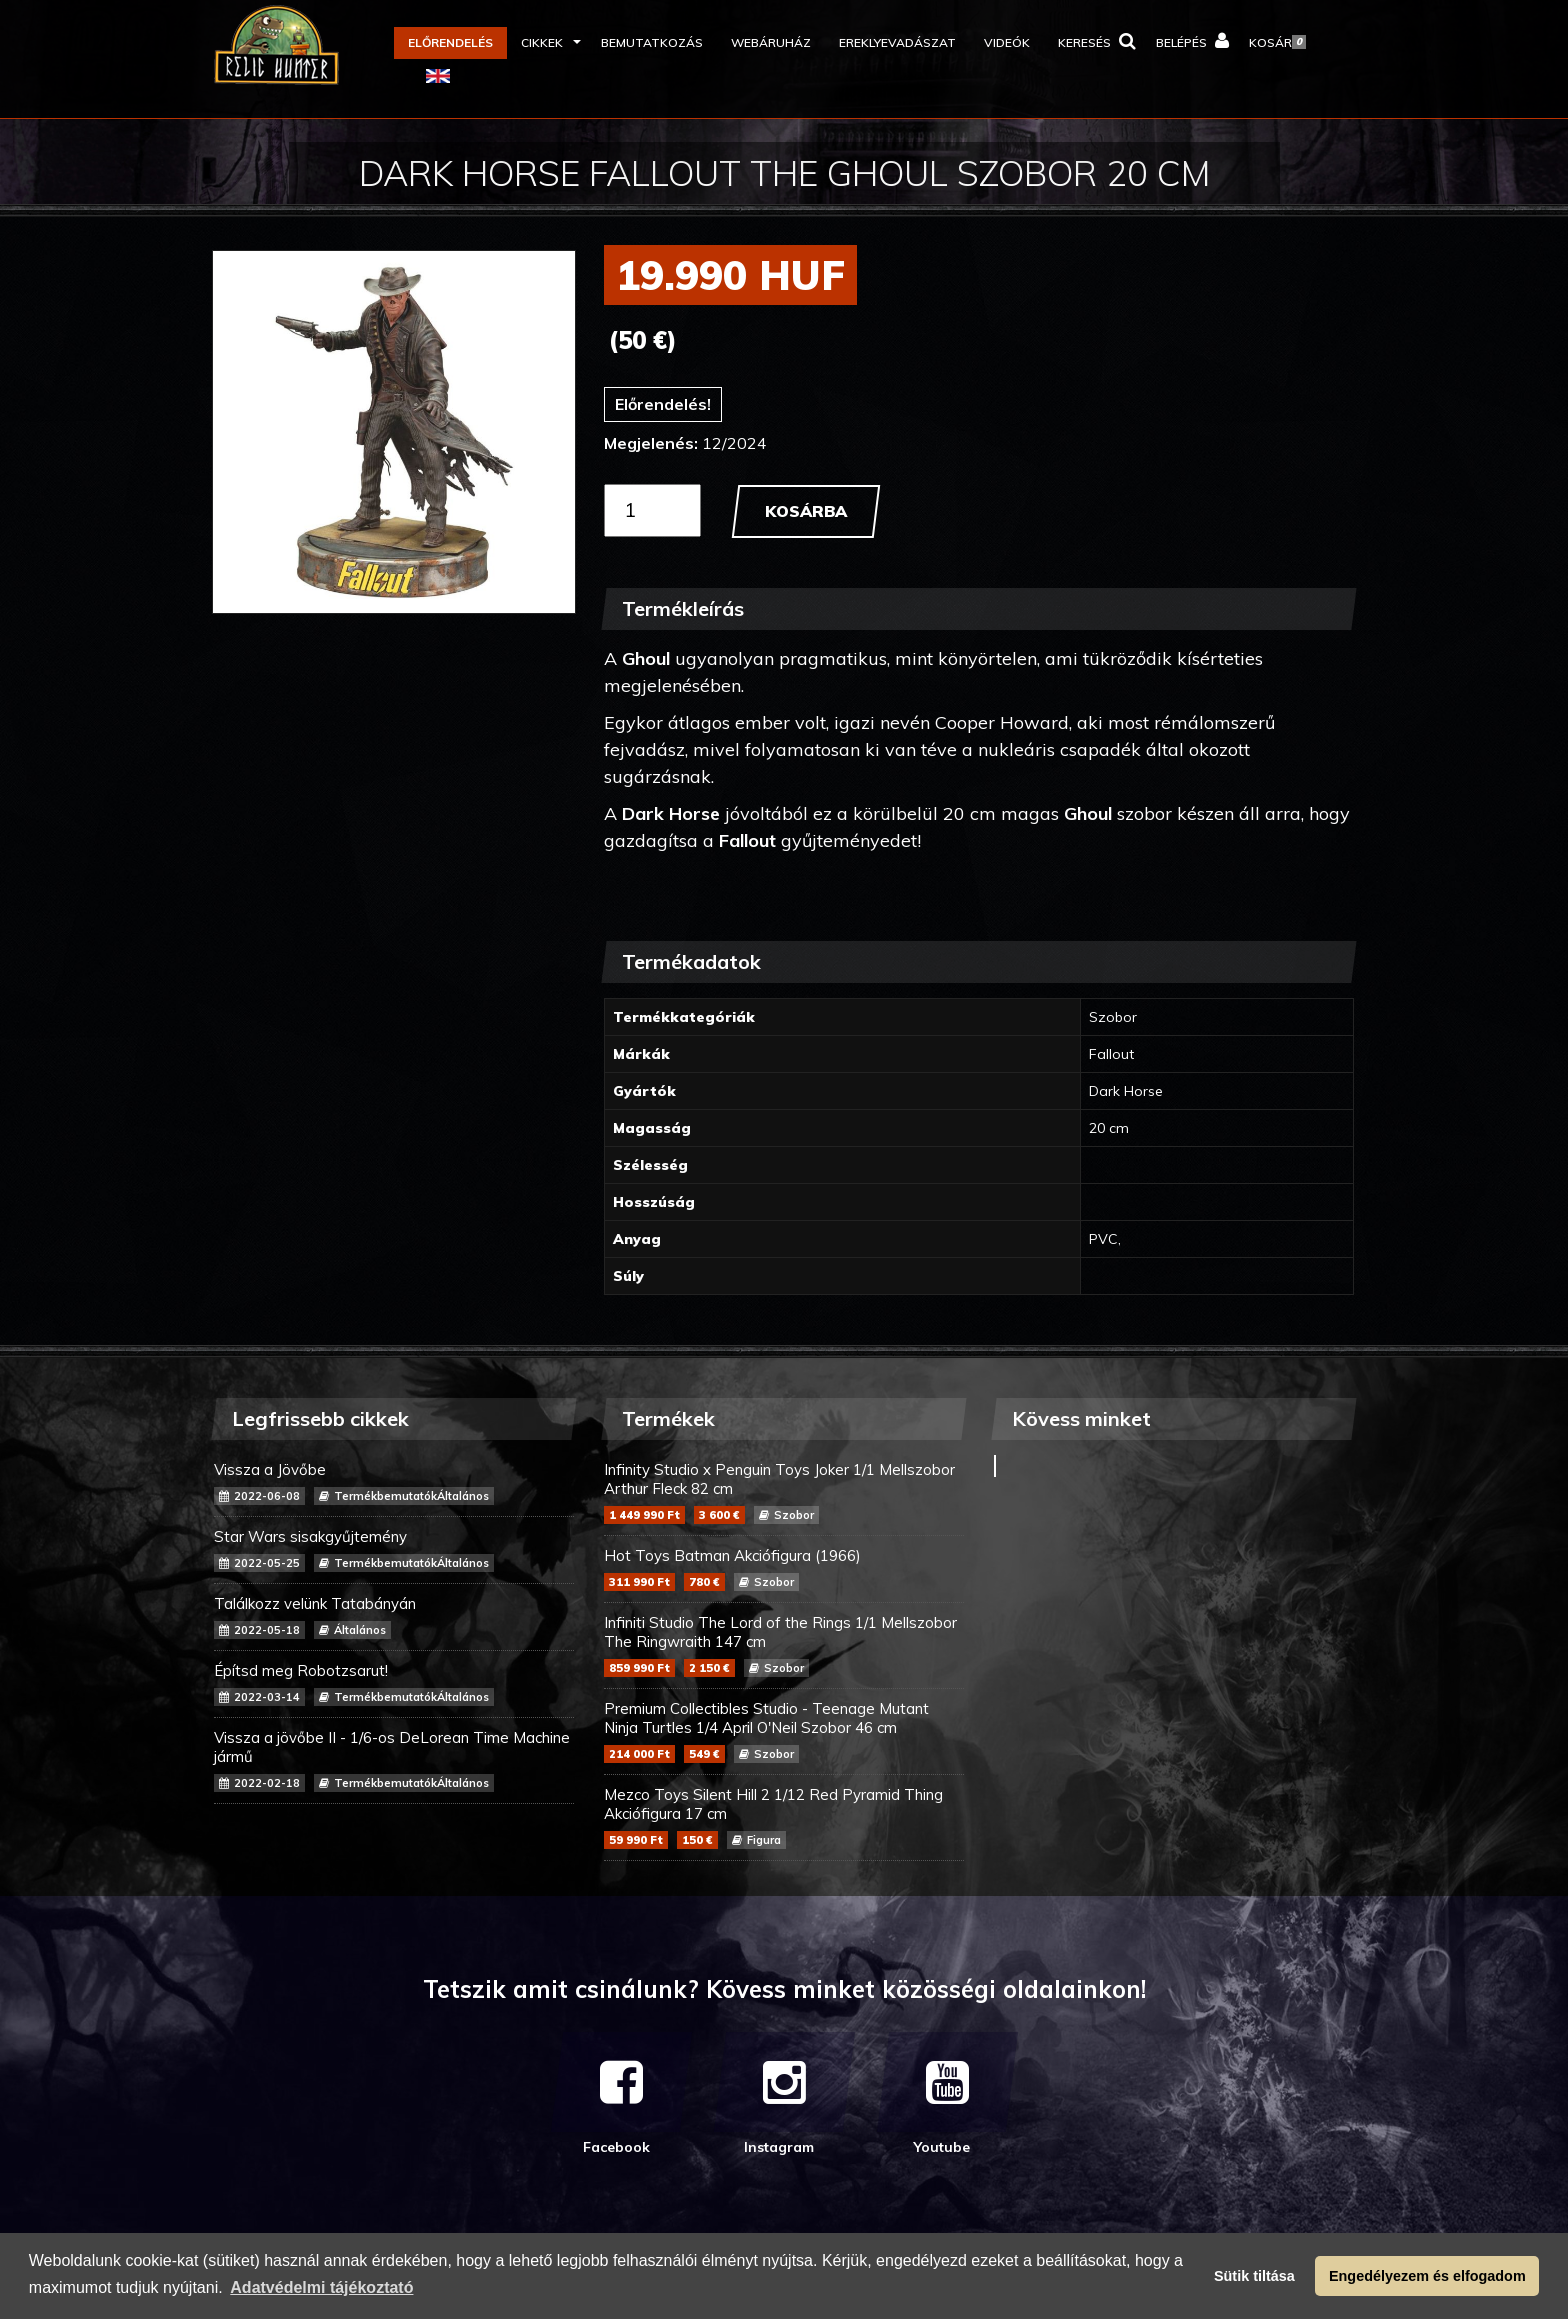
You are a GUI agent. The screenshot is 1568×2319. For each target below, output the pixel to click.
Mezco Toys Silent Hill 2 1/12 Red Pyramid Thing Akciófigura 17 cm (784, 1817)
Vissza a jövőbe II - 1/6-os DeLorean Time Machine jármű (394, 1760)
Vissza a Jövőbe (394, 1482)
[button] (547, 43)
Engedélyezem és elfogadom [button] (1427, 2276)
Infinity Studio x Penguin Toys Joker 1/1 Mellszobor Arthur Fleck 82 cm (784, 1492)
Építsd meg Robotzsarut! (394, 1683)
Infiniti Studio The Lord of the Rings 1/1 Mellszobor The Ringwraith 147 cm (784, 1645)
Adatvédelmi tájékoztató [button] (321, 2287)
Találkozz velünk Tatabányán (394, 1616)
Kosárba (806, 511)
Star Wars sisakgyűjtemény (394, 1549)
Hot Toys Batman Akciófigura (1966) (784, 1568)
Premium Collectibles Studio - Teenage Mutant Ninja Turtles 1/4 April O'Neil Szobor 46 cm (784, 1731)
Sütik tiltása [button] (1254, 2276)
